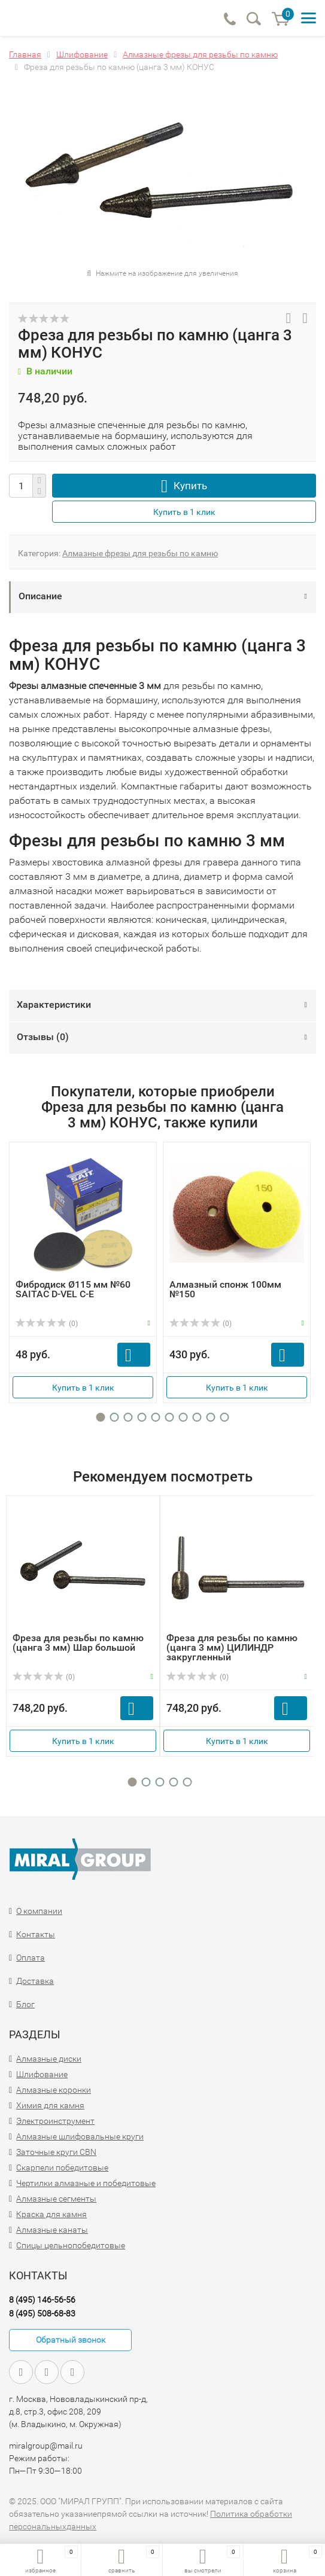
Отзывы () (43, 1036)
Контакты (35, 1934)
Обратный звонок (70, 2340)
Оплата (30, 1957)
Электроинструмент (55, 2121)
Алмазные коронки (53, 2090)
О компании (39, 1911)
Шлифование (42, 2074)
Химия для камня (50, 2105)
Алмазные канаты (52, 2229)
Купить (190, 486)
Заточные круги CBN (56, 2152)
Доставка (35, 1981)
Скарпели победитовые (62, 2167)
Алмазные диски (48, 2058)
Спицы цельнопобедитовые (70, 2245)
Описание (40, 596)
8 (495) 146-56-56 (42, 2299)
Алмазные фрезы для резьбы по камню (140, 553)
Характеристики (54, 1004)
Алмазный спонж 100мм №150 (225, 1289)
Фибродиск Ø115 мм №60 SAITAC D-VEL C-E (73, 1289)
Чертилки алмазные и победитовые (86, 2183)
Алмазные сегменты (56, 2198)
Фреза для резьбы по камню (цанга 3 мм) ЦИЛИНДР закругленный (231, 1647)
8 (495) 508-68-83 (42, 2313)
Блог (25, 2004)
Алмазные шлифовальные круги (80, 2136)
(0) (47, 1323)
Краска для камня (51, 2214)
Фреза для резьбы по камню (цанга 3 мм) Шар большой (78, 1642)
